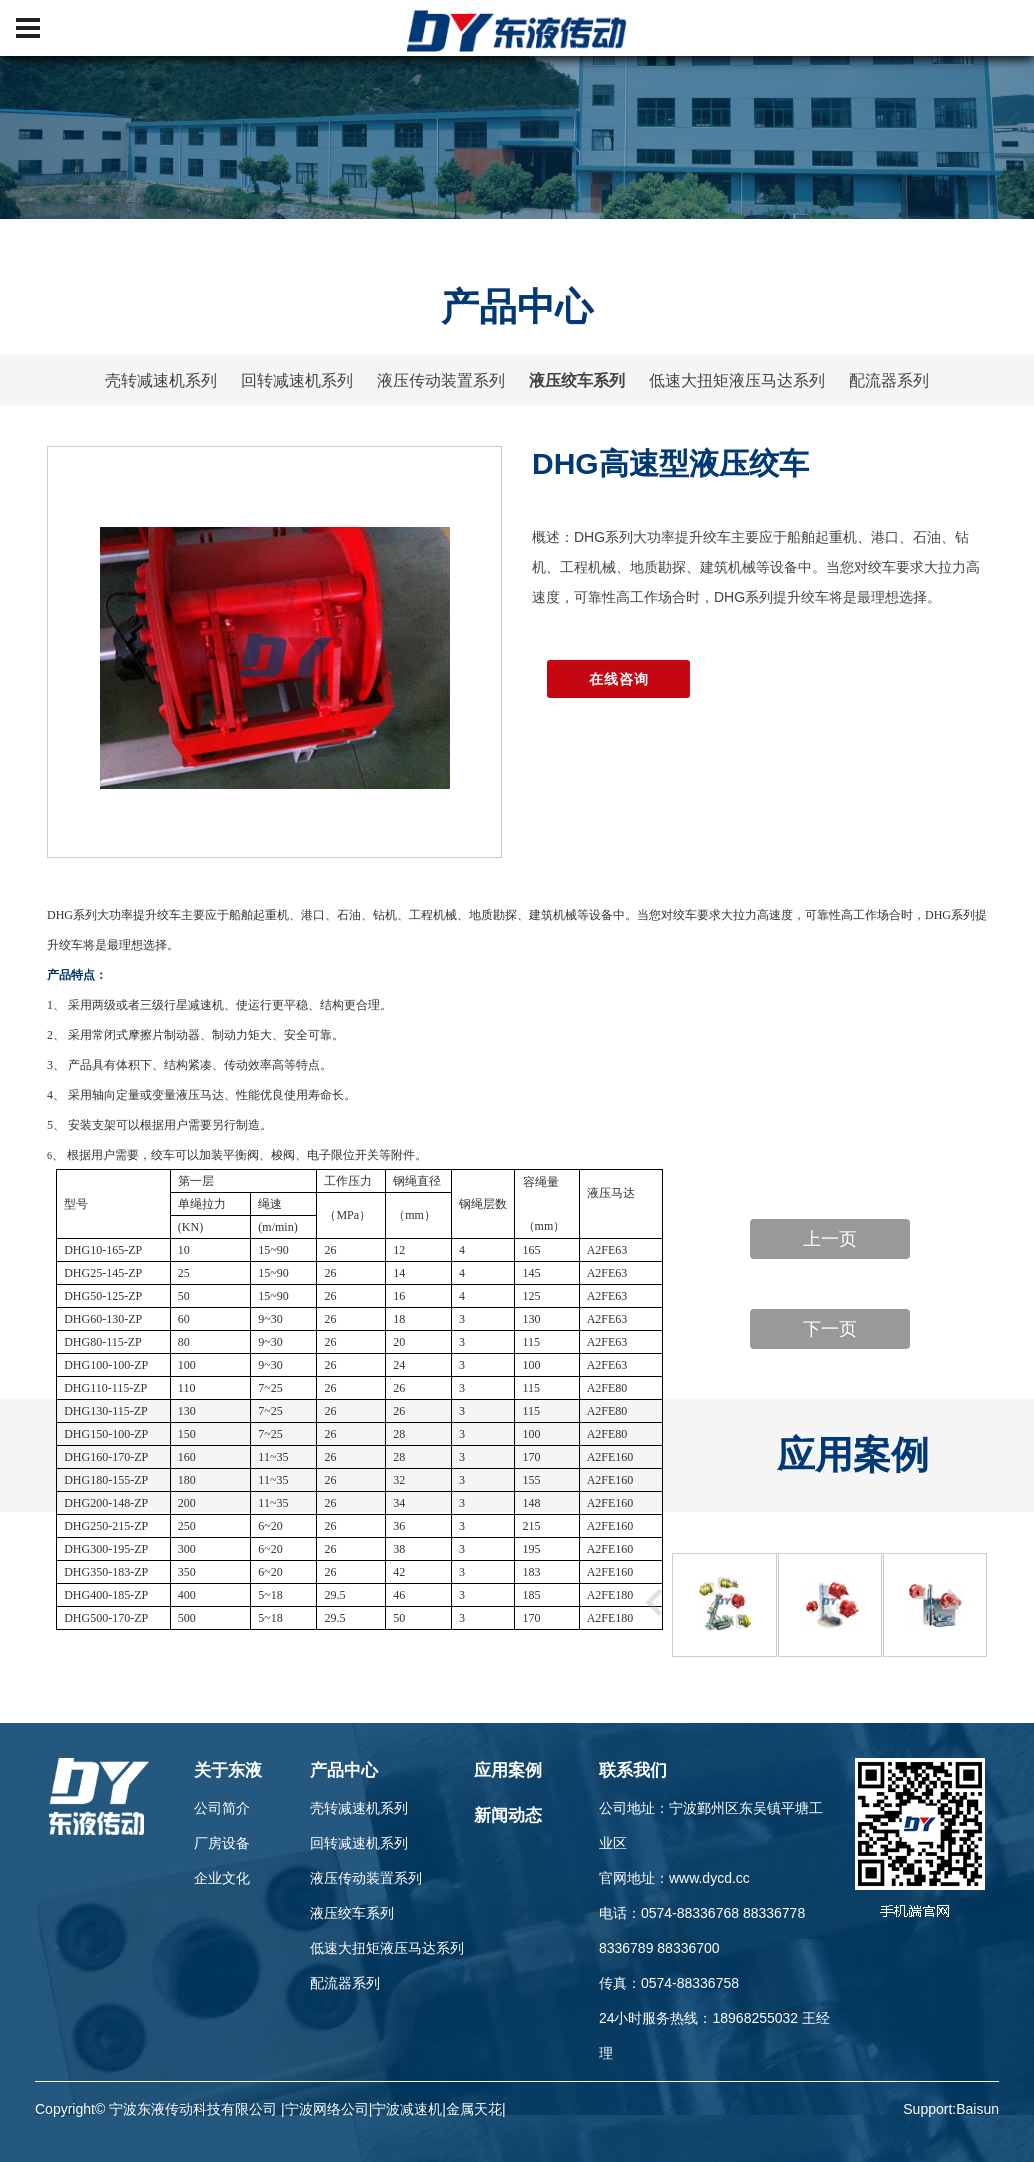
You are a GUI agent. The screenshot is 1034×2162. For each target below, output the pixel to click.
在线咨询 (618, 679)
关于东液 (228, 1770)
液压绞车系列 (577, 380)
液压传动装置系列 (441, 380)
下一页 (830, 1329)
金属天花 (474, 2109)
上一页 (830, 1239)
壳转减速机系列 (161, 380)
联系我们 (633, 1770)
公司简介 (222, 1808)
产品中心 (344, 1770)
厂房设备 (222, 1843)
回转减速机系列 (297, 380)
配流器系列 (889, 380)
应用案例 (508, 1770)
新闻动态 (508, 1815)
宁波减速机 (407, 2109)
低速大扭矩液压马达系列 (737, 380)
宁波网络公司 (327, 2109)
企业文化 (222, 1878)
